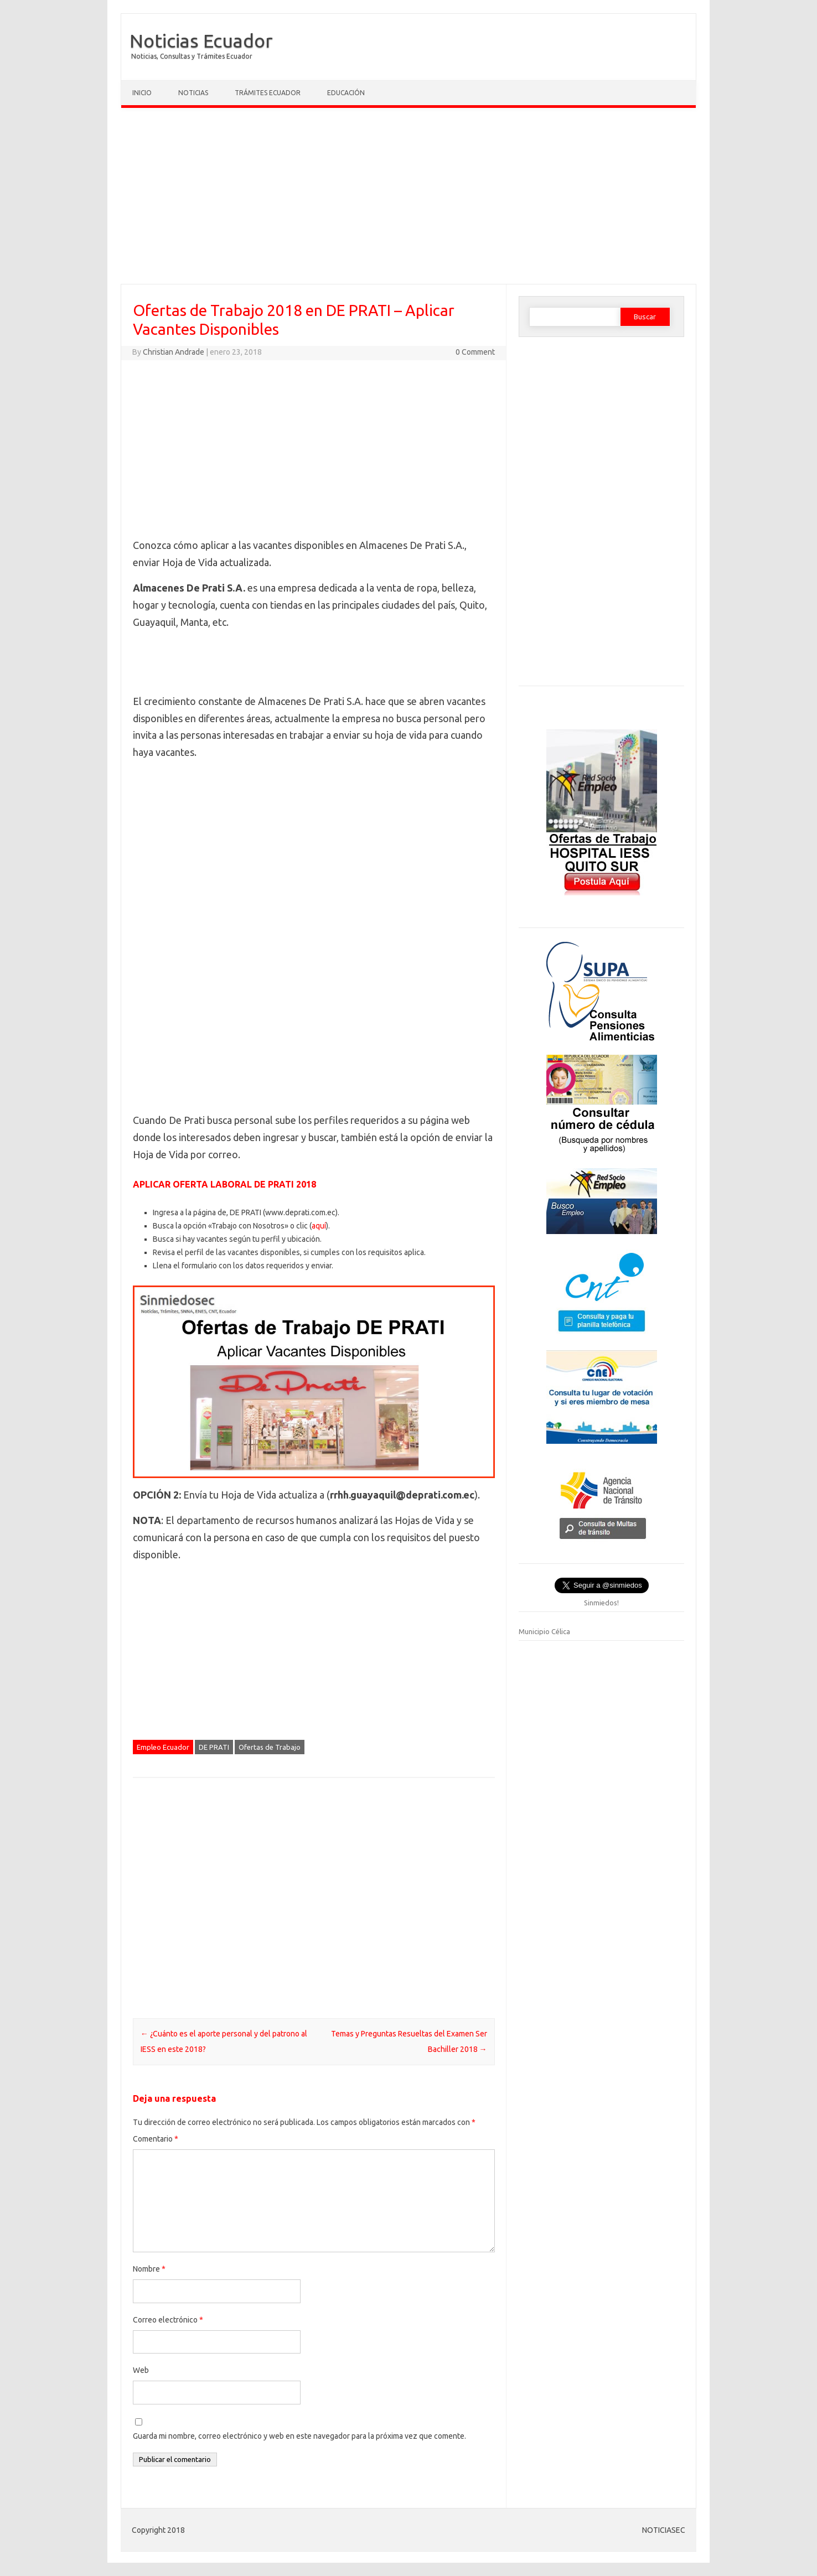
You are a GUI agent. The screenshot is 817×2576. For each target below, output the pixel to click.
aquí (319, 1225)
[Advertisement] (408, 198)
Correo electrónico (168, 2319)
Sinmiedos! (601, 1602)
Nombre (149, 2268)
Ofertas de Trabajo (270, 1747)
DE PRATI (214, 1747)
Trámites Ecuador (268, 92)
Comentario (155, 2138)
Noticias (193, 92)
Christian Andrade (173, 352)
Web (141, 2370)
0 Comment (475, 352)
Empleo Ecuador (163, 1747)
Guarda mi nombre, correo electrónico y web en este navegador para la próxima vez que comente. (299, 2436)
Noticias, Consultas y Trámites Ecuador (191, 56)
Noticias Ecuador (201, 40)
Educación (346, 92)
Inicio (142, 92)
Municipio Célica (544, 1631)
